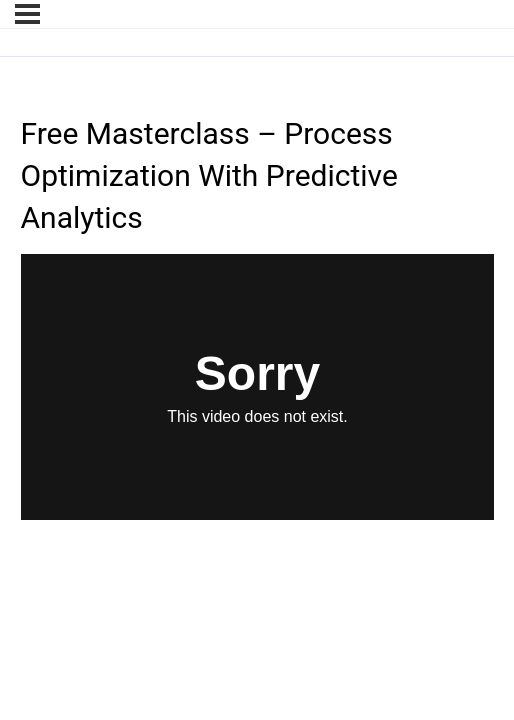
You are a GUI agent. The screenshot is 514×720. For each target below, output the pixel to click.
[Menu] (27, 14)
